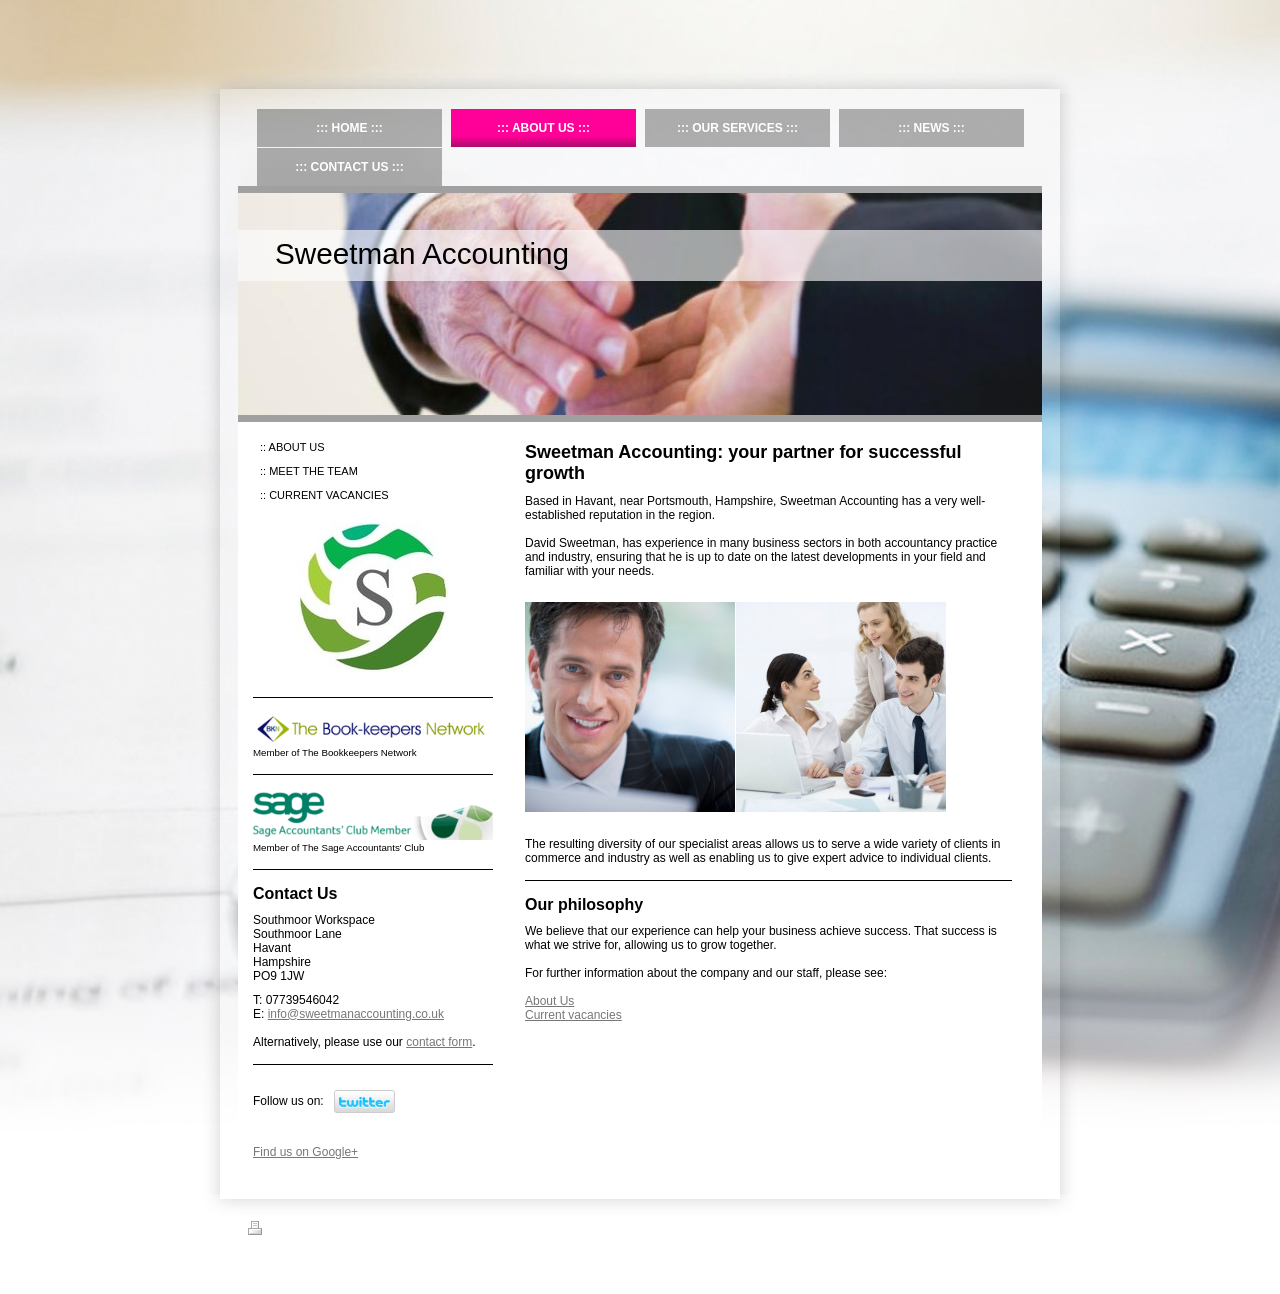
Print (271, 1231)
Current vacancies (573, 1015)
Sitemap (321, 1231)
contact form (439, 1042)
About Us (549, 1001)
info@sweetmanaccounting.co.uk (356, 1014)
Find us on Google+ (305, 1152)
